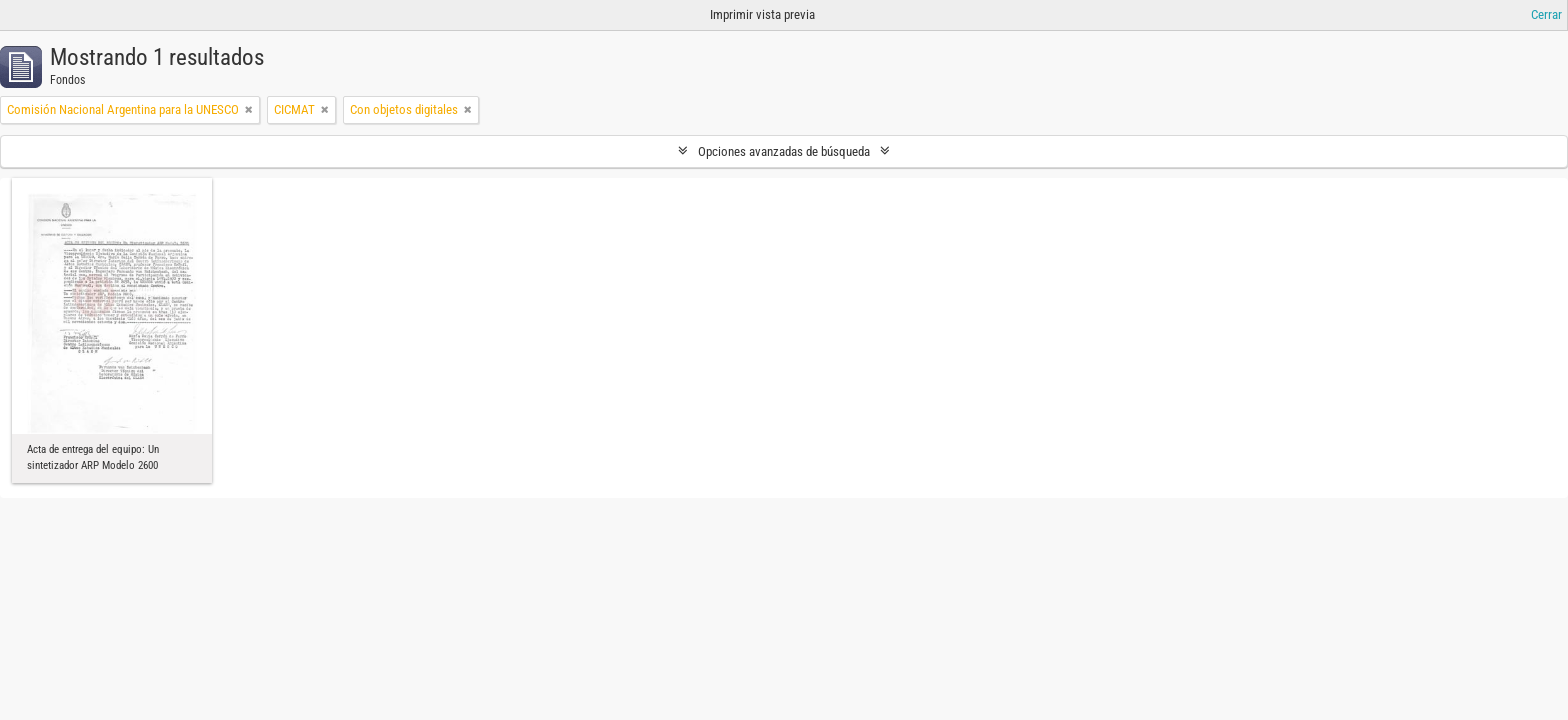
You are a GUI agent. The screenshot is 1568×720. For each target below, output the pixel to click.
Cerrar (1546, 14)
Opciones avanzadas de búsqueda (784, 151)
